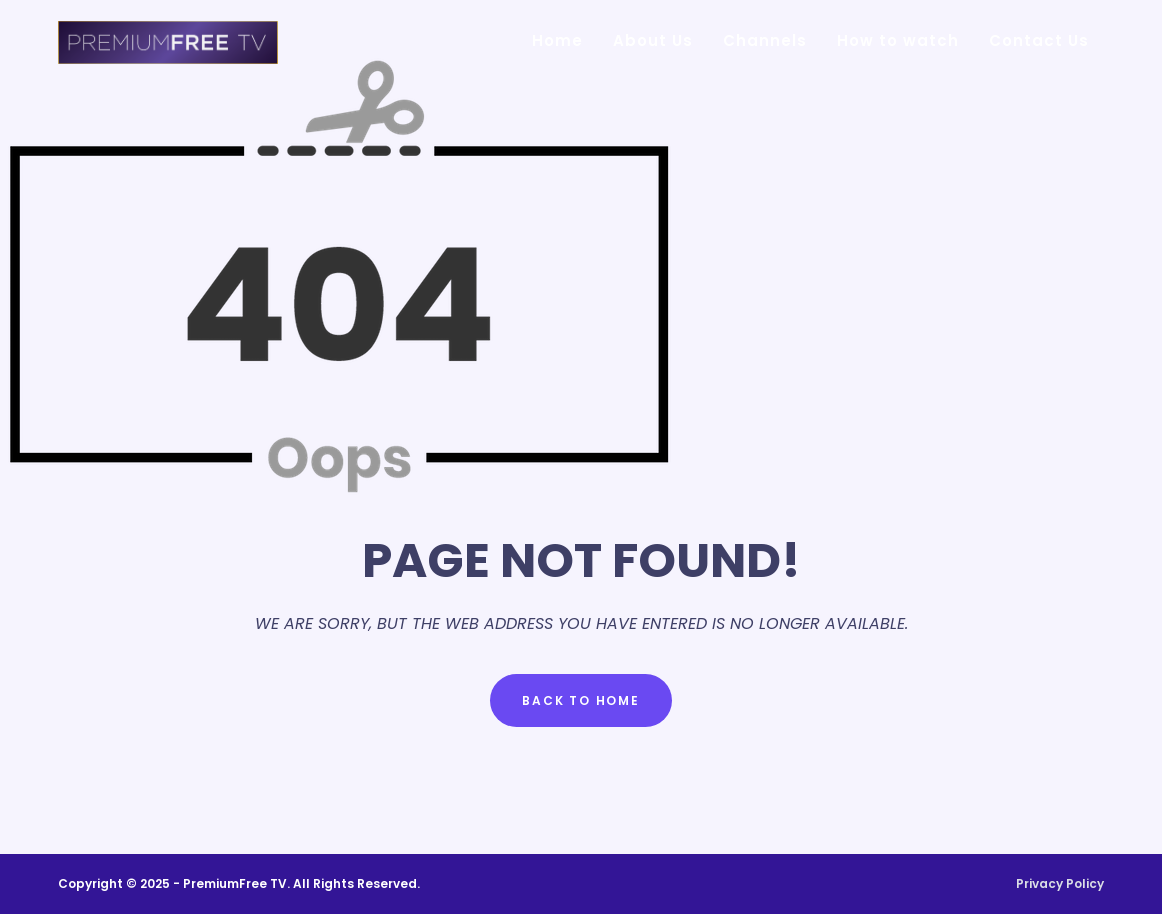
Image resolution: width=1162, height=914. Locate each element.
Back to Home (581, 700)
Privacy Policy (1060, 883)
